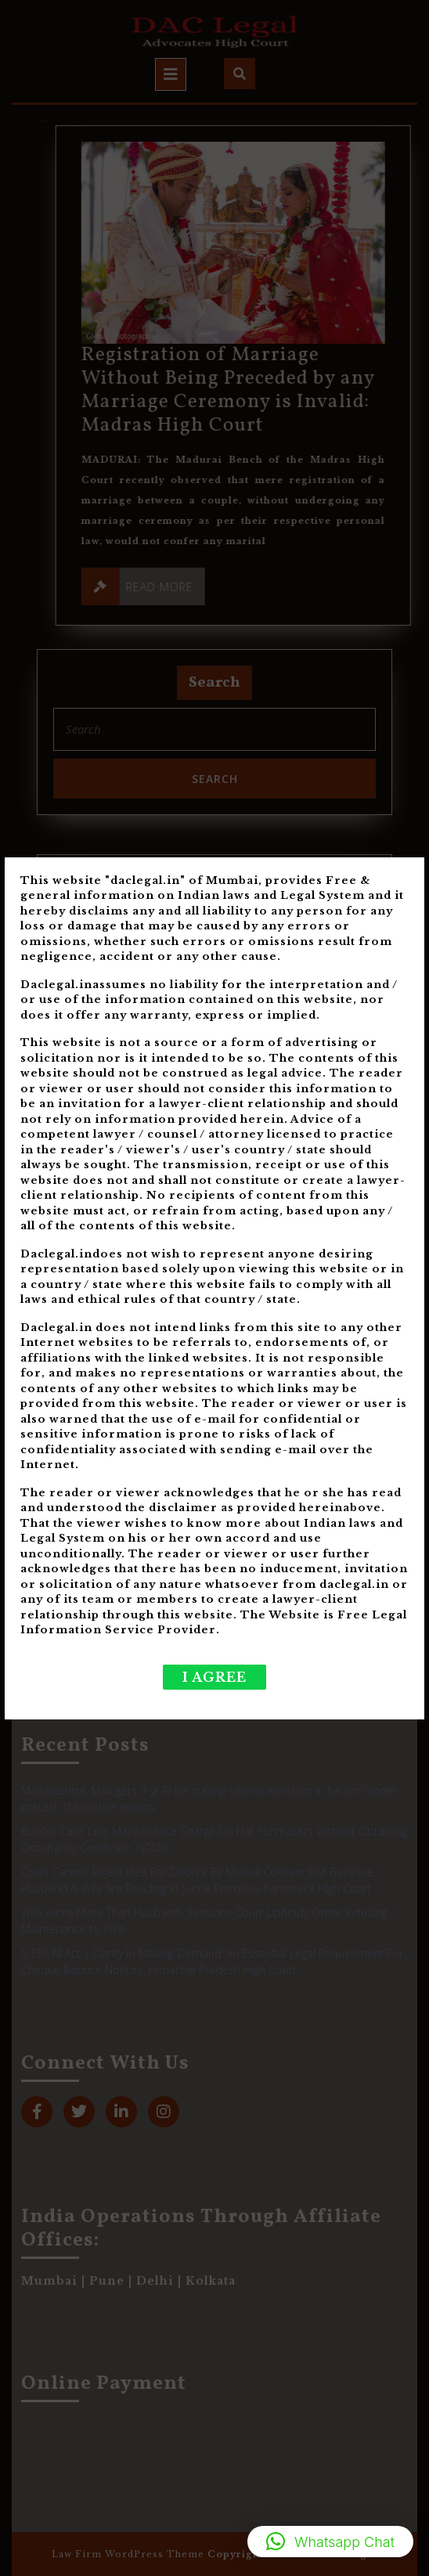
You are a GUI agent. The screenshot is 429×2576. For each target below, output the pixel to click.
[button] (330, 2541)
